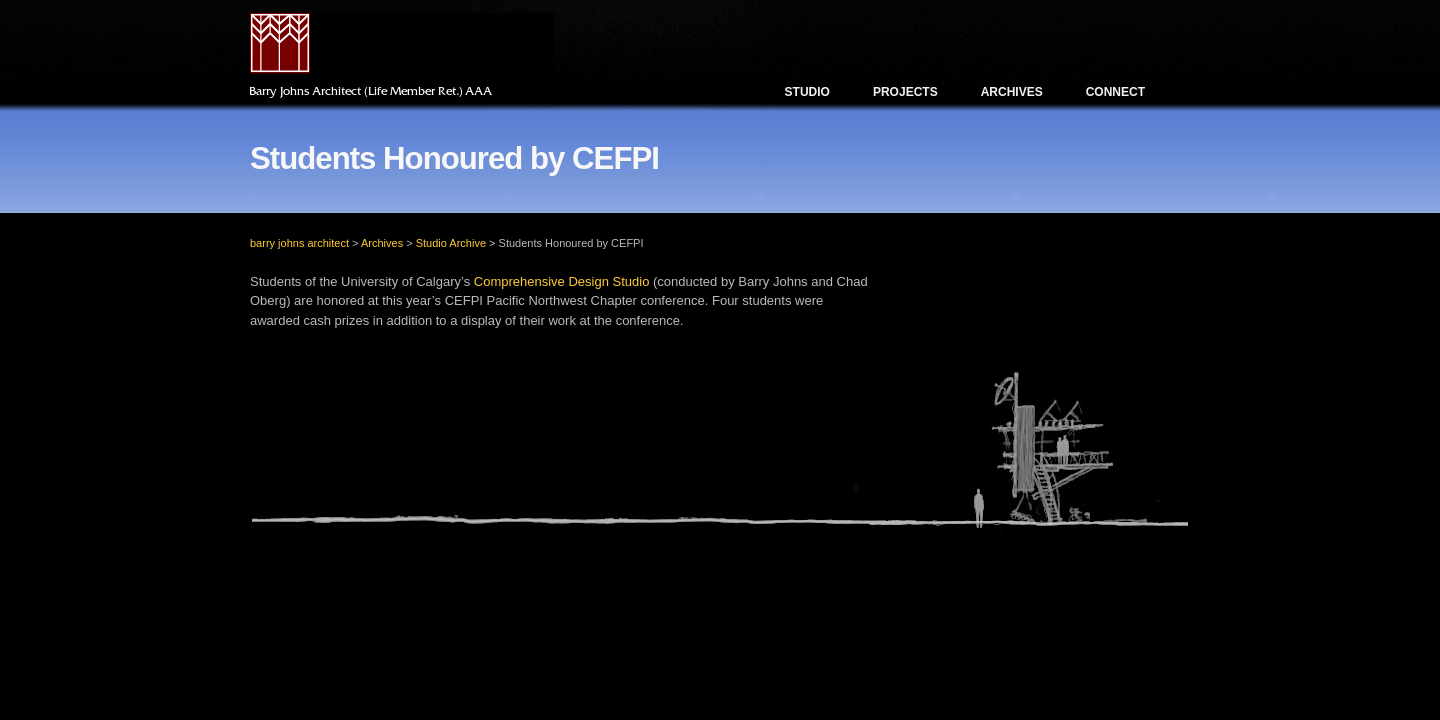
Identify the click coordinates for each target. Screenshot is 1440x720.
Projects (905, 92)
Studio (807, 92)
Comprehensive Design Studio (562, 281)
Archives (1012, 92)
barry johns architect (299, 243)
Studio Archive (451, 243)
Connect (1115, 92)
